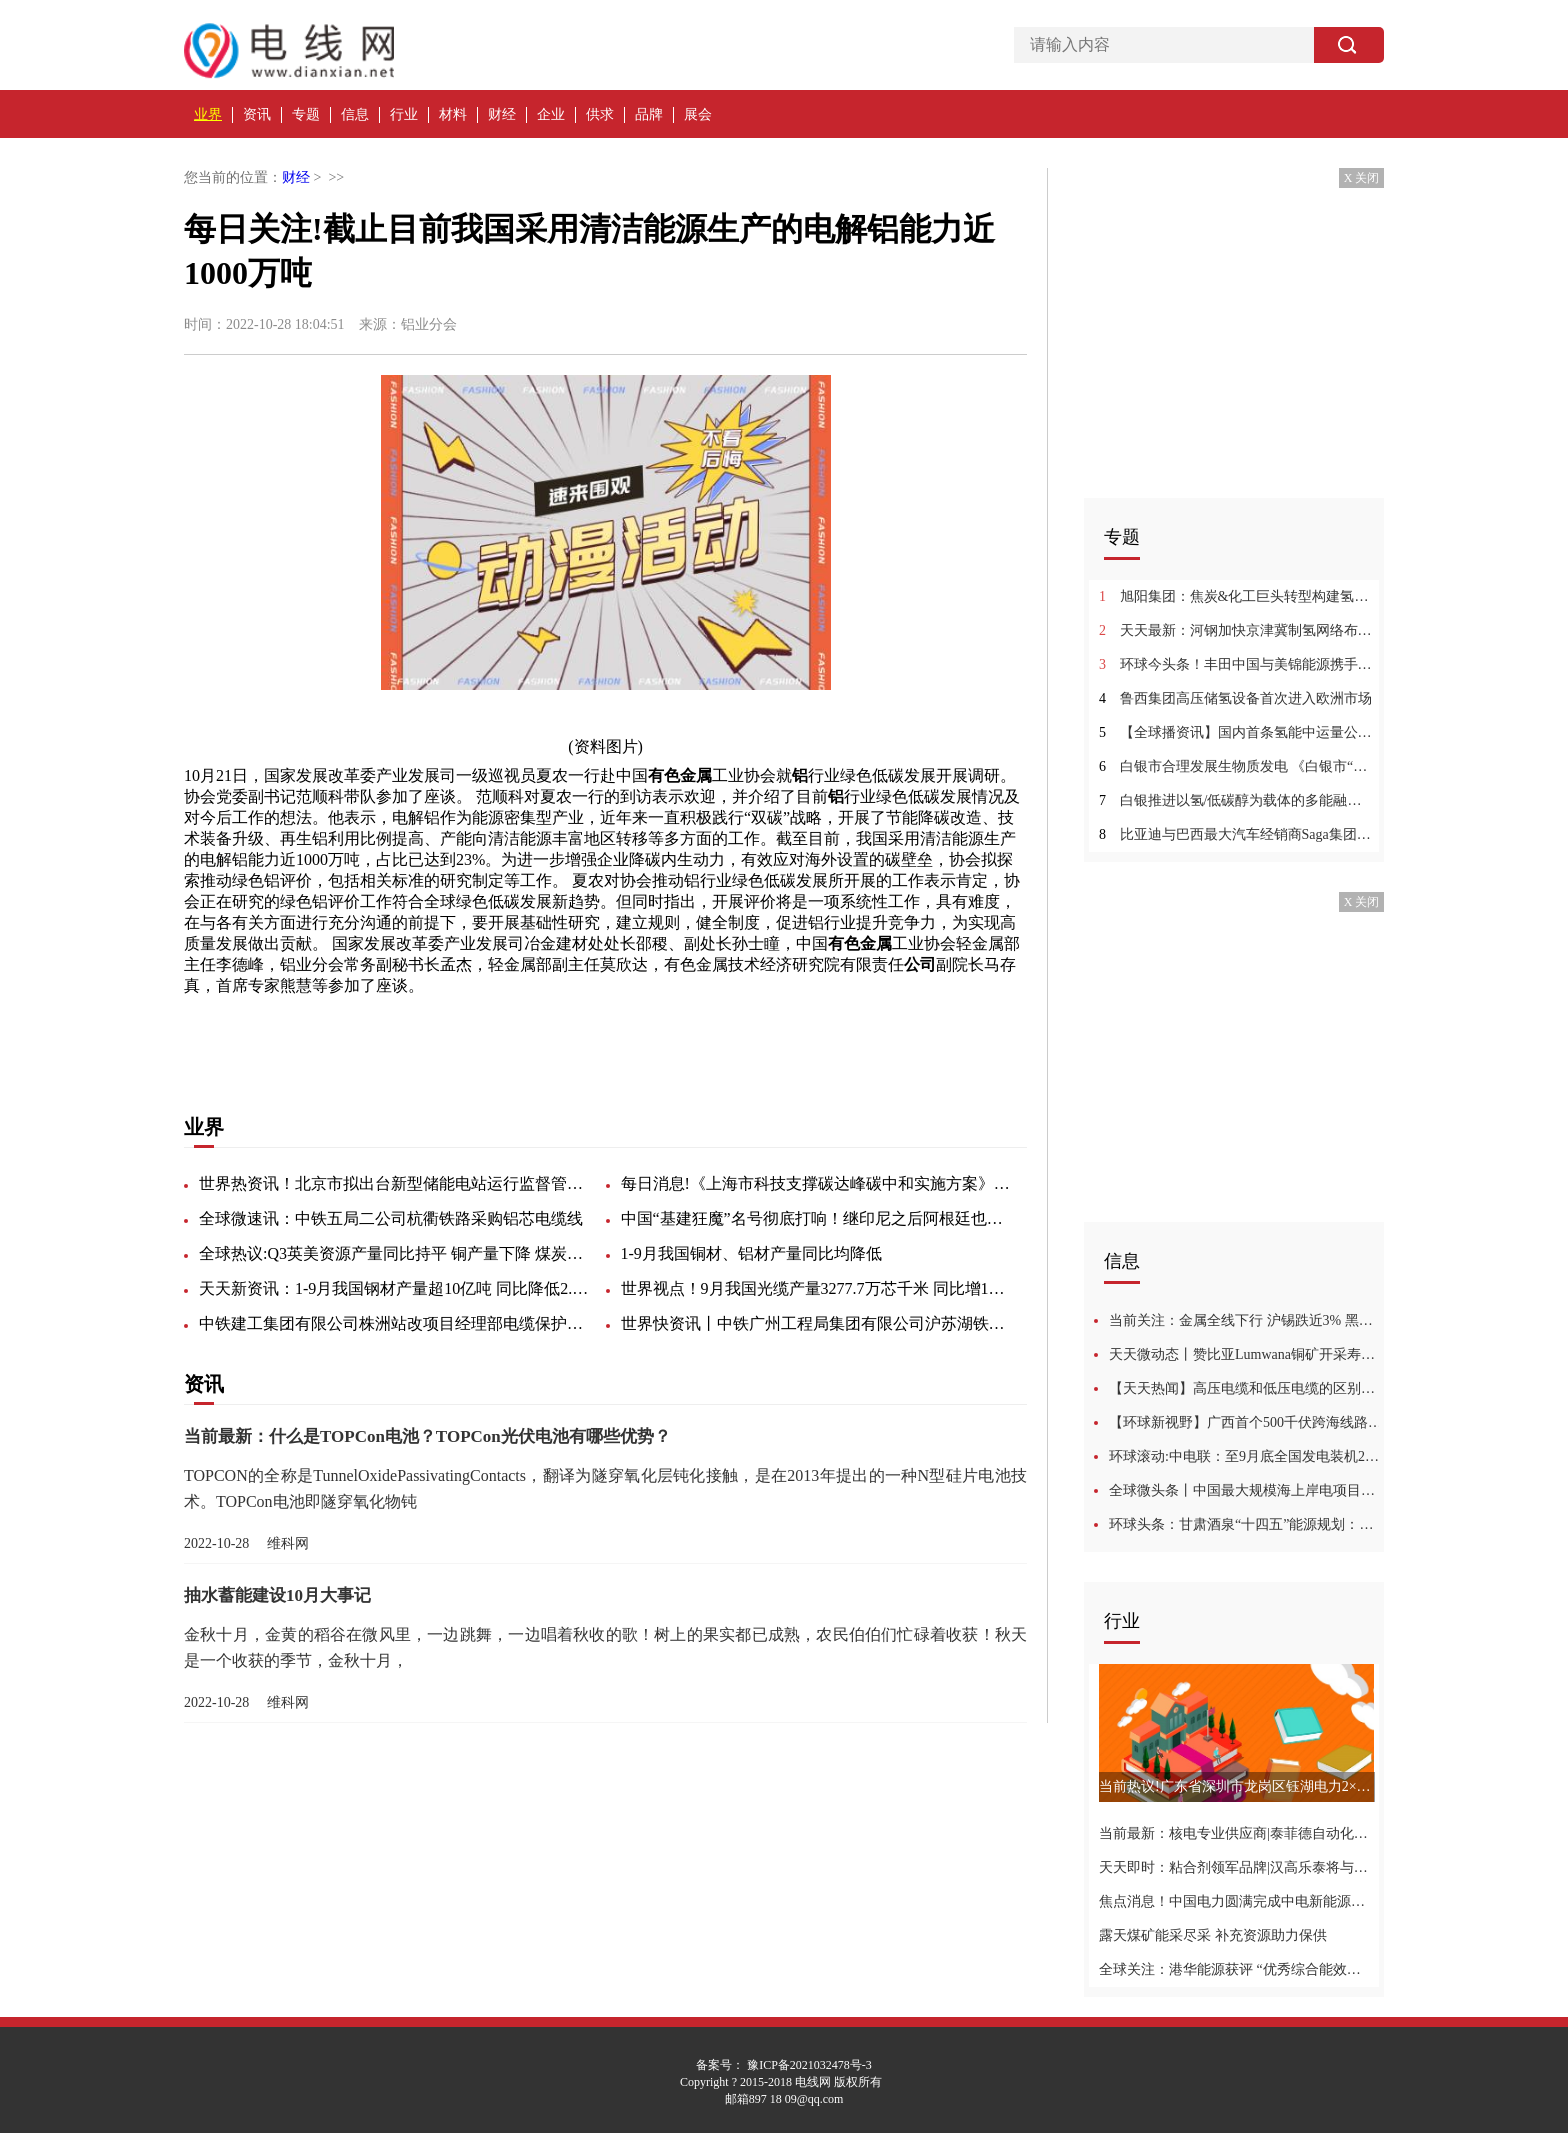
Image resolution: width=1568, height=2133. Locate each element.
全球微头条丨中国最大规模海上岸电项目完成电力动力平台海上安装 (1246, 1490)
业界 (208, 114)
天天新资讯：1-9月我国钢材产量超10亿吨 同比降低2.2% (394, 1288)
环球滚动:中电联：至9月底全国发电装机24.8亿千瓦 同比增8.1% (1246, 1456)
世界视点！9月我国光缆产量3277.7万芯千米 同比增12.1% (816, 1288)
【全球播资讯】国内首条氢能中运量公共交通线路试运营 (1236, 732)
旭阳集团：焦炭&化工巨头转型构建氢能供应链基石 (1236, 596)
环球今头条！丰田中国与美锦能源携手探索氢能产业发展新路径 (1236, 664)
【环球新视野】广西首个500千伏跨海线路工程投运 (1246, 1422)
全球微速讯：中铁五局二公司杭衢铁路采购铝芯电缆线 (391, 1218)
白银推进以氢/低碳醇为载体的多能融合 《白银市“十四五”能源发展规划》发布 (1236, 800)
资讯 (257, 114)
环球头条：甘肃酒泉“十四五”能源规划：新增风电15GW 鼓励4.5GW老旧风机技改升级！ (1246, 1524)
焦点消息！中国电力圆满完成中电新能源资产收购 (1236, 1901)
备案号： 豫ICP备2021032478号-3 (784, 2065)
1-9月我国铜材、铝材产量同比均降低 (751, 1253)
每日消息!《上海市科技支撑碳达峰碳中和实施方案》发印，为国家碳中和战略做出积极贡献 (816, 1183)
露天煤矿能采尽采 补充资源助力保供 (1213, 1935)
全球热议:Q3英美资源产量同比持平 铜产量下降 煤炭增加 (394, 1253)
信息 (355, 114)
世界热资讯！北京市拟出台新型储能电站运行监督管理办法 (394, 1183)
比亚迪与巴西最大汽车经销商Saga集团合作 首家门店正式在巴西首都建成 (1236, 834)
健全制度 (604, 1030)
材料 (453, 114)
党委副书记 (528, 1030)
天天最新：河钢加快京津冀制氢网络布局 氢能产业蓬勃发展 (1236, 630)
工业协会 (452, 1030)
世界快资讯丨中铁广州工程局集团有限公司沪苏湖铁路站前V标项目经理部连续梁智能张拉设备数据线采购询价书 (816, 1323)
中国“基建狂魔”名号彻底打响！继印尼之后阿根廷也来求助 (816, 1218)
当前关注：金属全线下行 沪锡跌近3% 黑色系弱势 (1246, 1320)
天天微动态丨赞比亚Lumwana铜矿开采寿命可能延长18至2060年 (1246, 1354)
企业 (551, 114)
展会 (698, 114)
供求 (600, 114)
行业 (404, 114)
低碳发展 (316, 1030)
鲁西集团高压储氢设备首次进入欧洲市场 (1235, 698)
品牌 (649, 114)
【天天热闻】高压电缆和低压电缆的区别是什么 (1246, 1388)
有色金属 (384, 1030)
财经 (502, 114)
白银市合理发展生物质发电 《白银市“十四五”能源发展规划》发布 (1236, 766)
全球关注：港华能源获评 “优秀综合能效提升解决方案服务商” (1236, 1969)
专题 (306, 114)
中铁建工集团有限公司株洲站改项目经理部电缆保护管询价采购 (394, 1323)
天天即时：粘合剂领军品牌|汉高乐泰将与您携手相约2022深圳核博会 (1236, 1867)
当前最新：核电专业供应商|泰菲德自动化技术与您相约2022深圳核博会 (1236, 1833)
